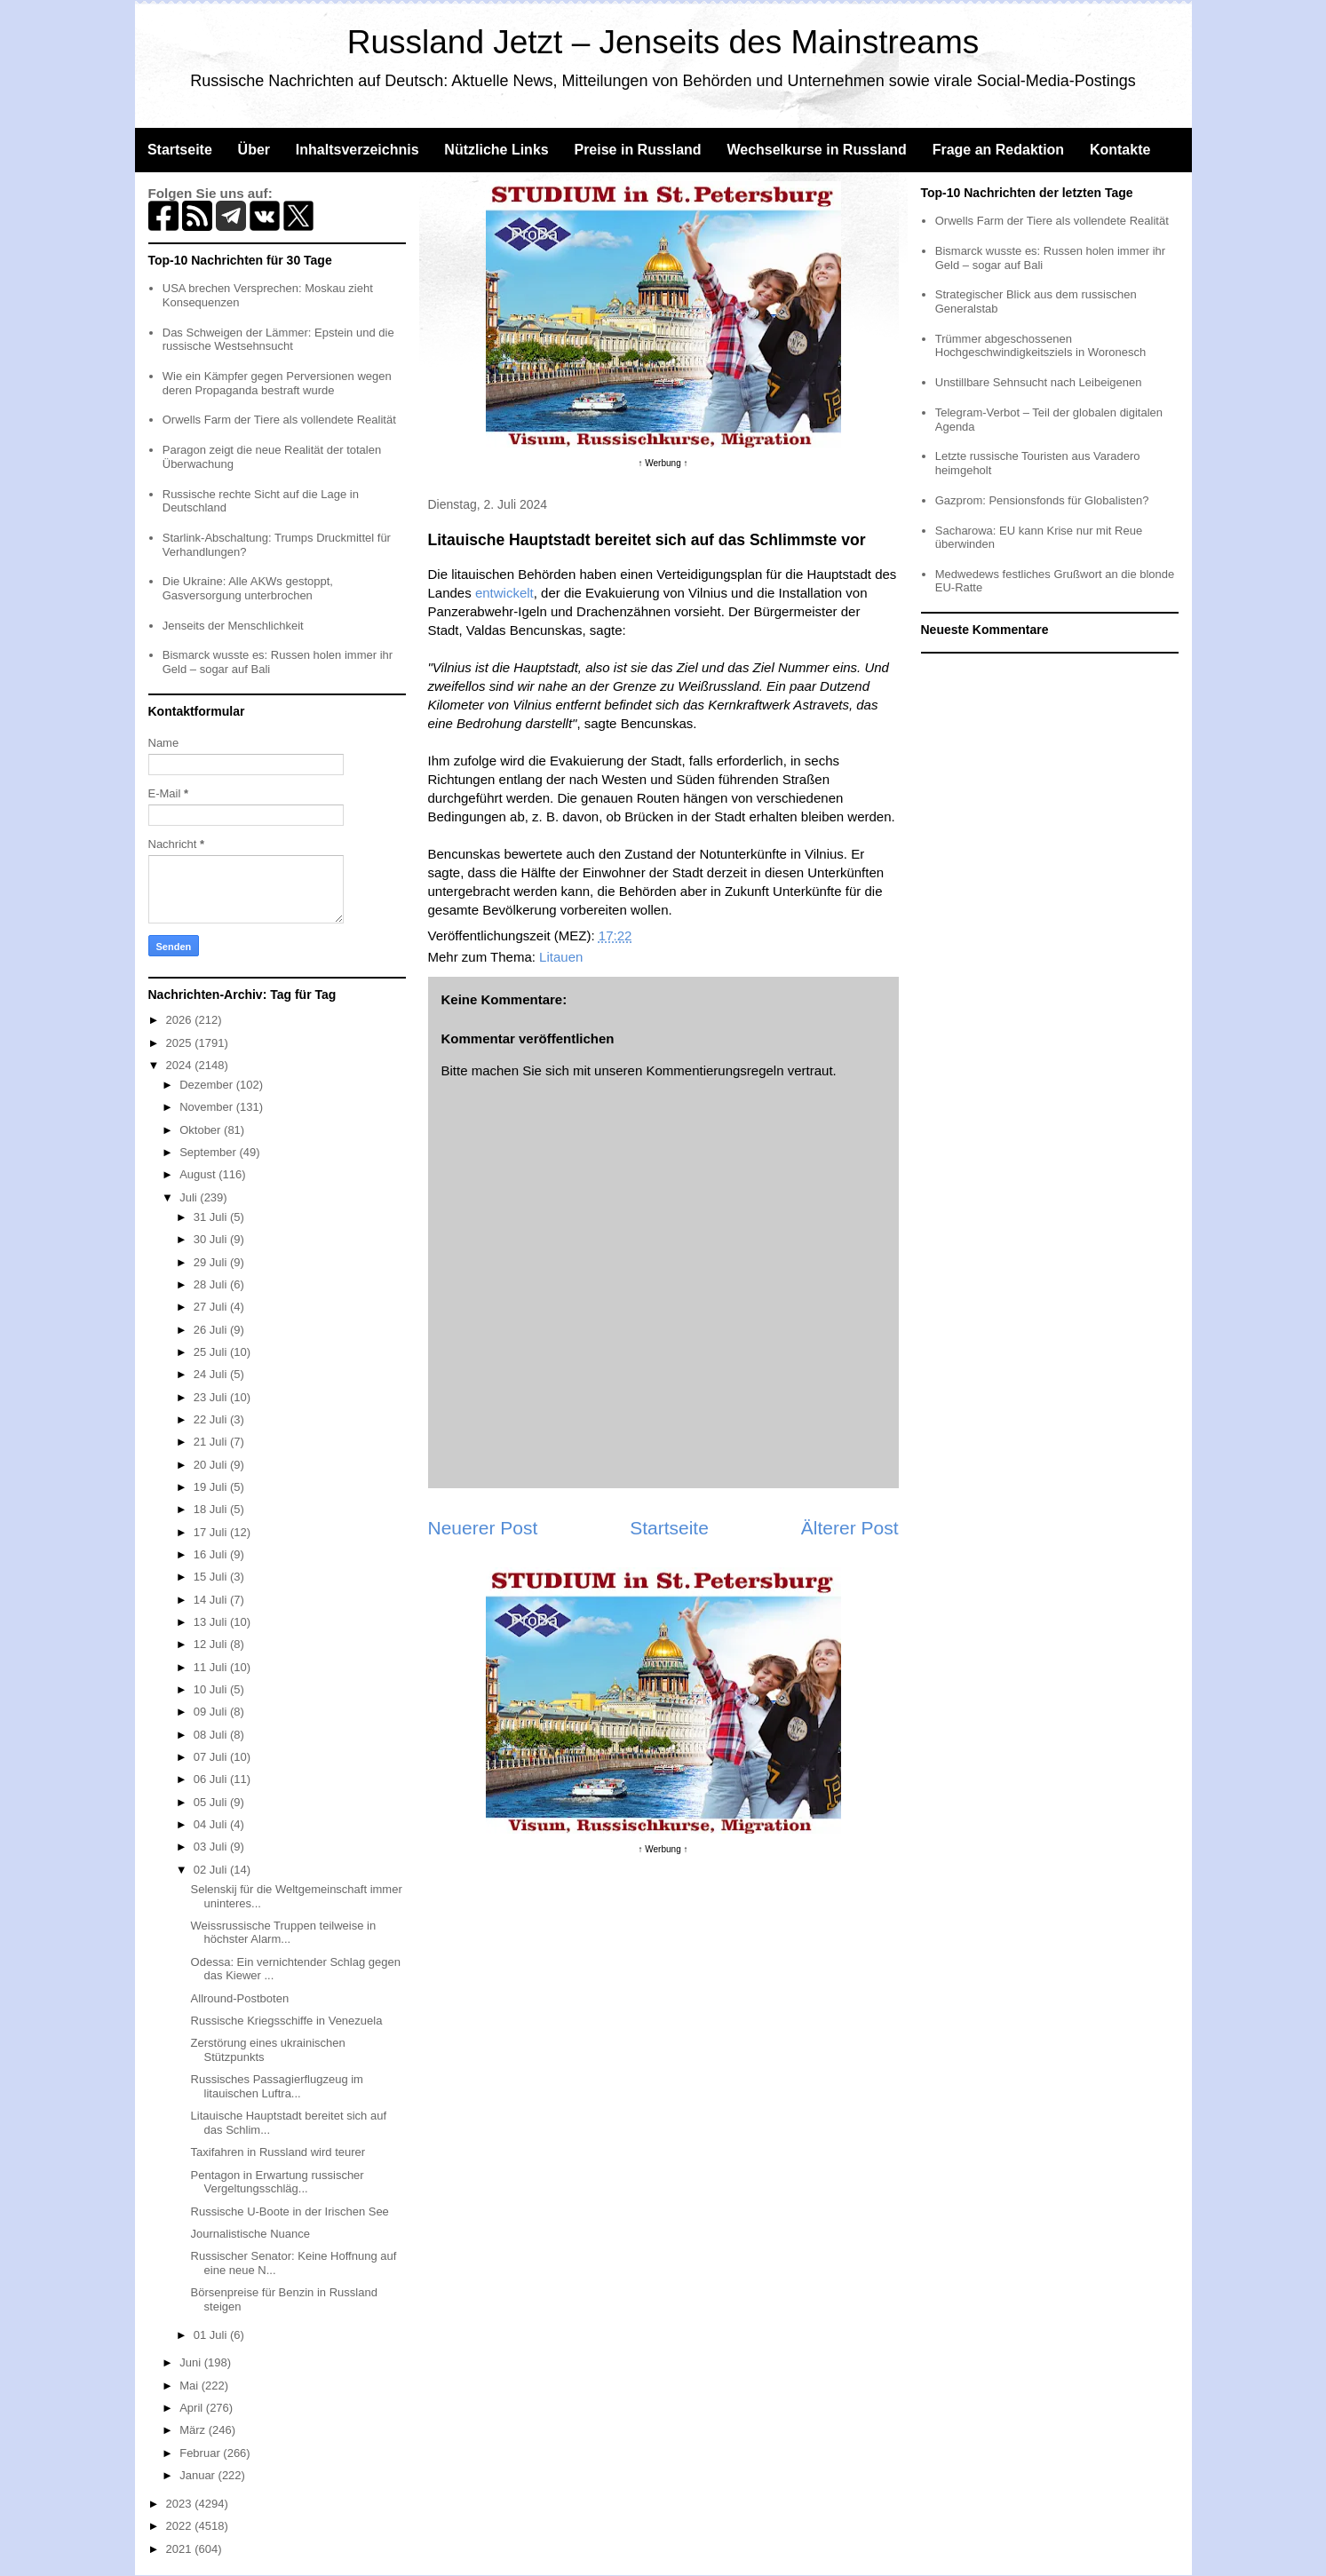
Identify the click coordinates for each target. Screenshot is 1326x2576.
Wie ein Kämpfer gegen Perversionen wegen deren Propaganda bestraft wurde (277, 383)
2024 (180, 1065)
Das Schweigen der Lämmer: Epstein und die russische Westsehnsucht (278, 339)
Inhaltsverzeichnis (357, 149)
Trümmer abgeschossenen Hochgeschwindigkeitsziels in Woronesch (1041, 346)
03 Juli (212, 1846)
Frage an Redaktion (998, 149)
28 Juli (212, 1284)
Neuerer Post (483, 1528)
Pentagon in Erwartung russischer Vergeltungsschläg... (277, 2182)
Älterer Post (850, 1528)
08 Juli (212, 1734)
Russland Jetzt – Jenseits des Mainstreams (663, 42)
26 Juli (212, 1329)
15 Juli (212, 1576)
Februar (201, 2453)
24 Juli (212, 1374)
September (209, 1152)
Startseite (179, 149)
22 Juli (212, 1419)
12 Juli (212, 1644)
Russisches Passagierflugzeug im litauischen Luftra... (277, 2086)
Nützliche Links (496, 149)
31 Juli (212, 1217)
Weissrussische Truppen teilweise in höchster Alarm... (284, 1932)
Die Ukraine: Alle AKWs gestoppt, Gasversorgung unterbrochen (248, 588)
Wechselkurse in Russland (816, 149)
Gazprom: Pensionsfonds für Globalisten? (1042, 500)
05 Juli (212, 1802)
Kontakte (1120, 149)
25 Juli (212, 1352)
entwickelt (504, 592)
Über (254, 149)
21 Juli (212, 1441)
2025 (180, 1043)
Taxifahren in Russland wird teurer (278, 2152)
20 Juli (212, 1464)
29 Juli (212, 1262)
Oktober (201, 1130)
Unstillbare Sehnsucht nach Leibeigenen (1038, 382)
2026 (180, 1019)
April (192, 2407)
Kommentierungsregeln (714, 1070)
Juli (189, 1197)
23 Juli (212, 1397)
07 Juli (212, 1757)
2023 (180, 2503)
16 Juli (212, 1554)
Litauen (561, 956)
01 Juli (212, 2335)
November (207, 1107)
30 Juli (212, 1239)
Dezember (207, 1084)
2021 (180, 2549)
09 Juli (212, 1711)
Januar (198, 2475)
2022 (180, 2525)
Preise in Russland (637, 149)
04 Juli (212, 1824)
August (198, 1174)
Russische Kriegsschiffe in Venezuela (287, 2020)
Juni (191, 2362)
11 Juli (212, 1667)
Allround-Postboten (240, 1998)
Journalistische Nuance (250, 2233)
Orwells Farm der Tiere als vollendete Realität (279, 419)
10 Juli (212, 1689)
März (194, 2430)
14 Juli (212, 1599)
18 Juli (212, 1509)
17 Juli (212, 1532)
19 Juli (212, 1487)
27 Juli (212, 1306)
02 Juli (212, 1869)
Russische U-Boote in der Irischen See (290, 2211)
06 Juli (212, 1779)
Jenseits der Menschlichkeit (233, 625)
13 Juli (212, 1622)
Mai (190, 2385)
